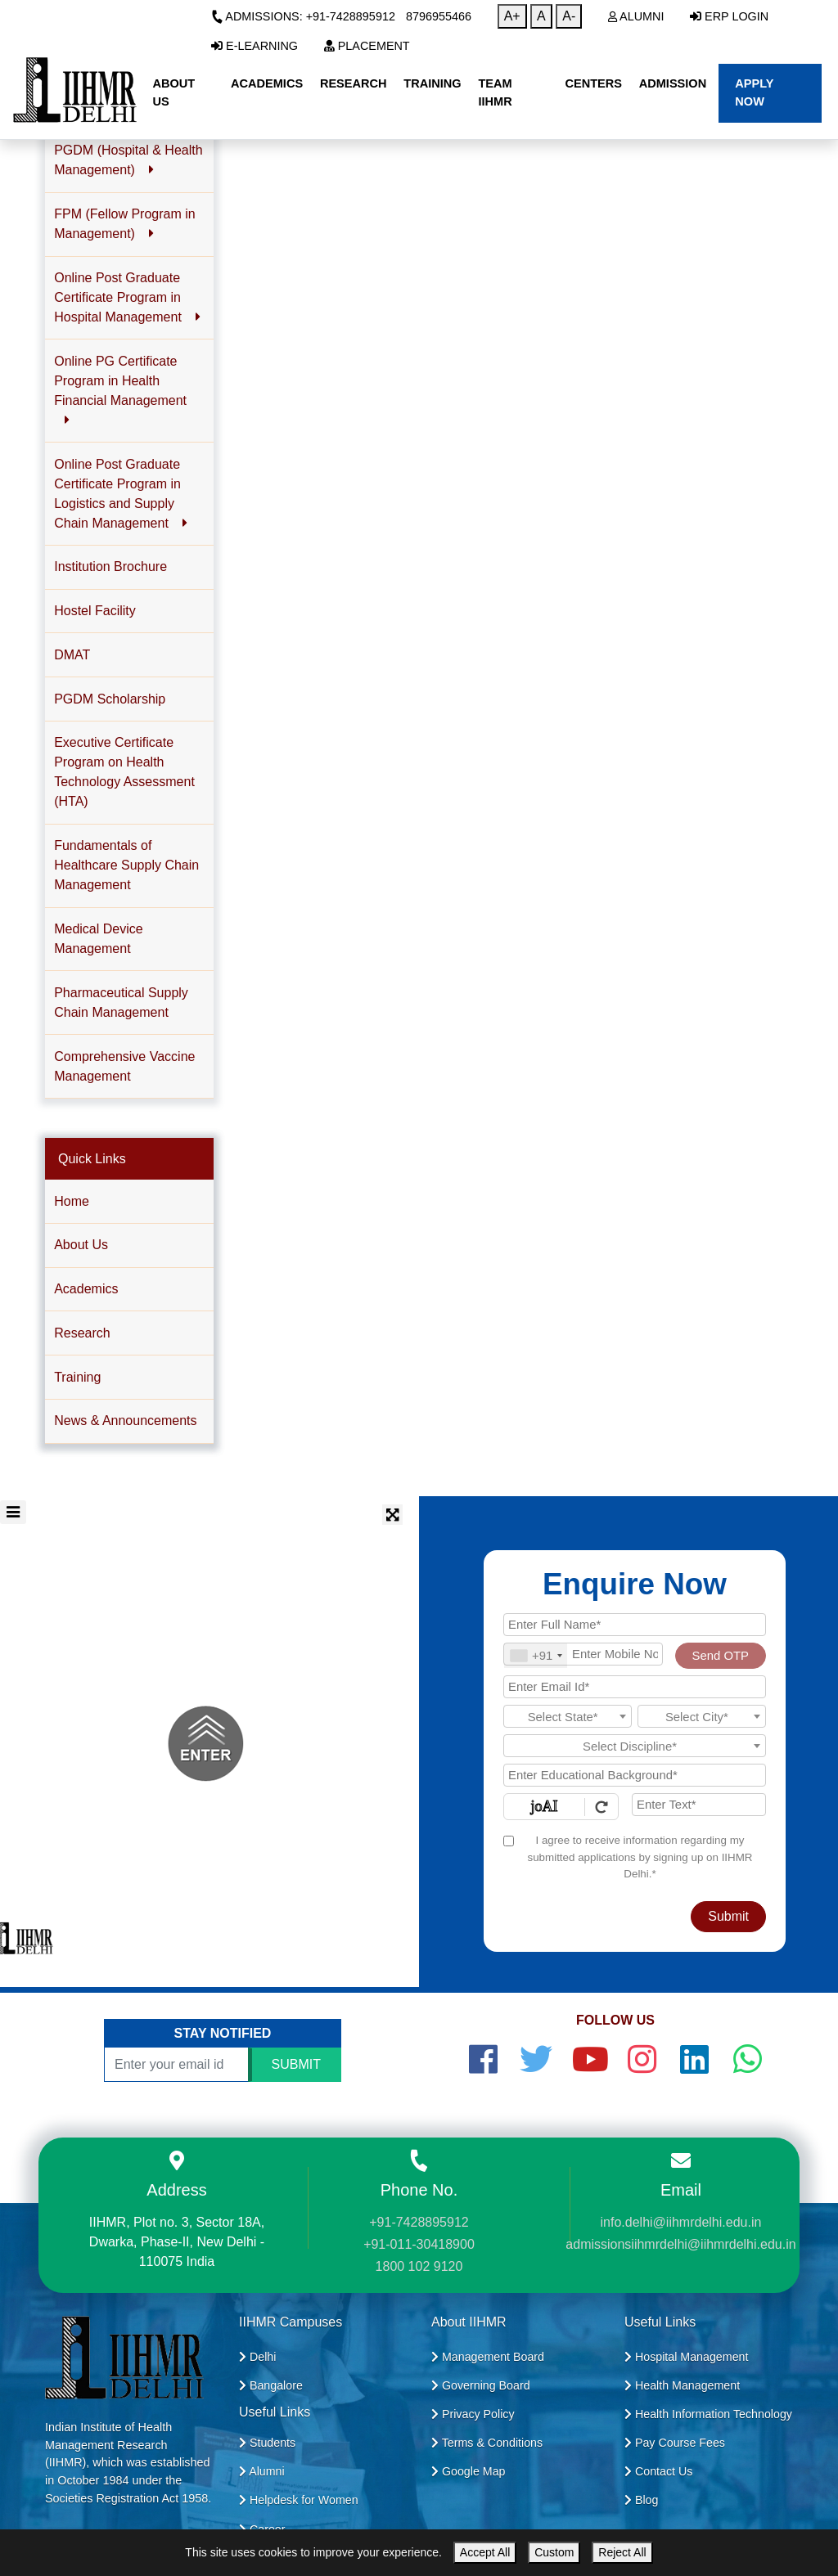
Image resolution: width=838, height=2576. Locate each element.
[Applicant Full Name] (634, 1624)
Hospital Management (686, 2356)
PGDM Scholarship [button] (109, 699)
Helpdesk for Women (298, 2499)
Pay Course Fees (674, 2442)
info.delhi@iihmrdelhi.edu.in (681, 2222)
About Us (81, 1245)
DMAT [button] (72, 655)
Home (71, 1201)
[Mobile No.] (583, 1654)
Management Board (487, 2356)
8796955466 (438, 16)
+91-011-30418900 (419, 2244)
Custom (554, 2552)
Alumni (636, 16)
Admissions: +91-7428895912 (303, 16)
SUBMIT (296, 2064)
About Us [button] (173, 92)
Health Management (682, 2385)
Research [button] (353, 83)
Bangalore (271, 2385)
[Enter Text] (699, 1804)
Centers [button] (593, 83)
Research (82, 1333)
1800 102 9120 (419, 2266)
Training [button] (432, 83)
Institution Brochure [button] (110, 566)
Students (267, 2442)
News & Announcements (125, 1420)
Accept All (485, 2552)
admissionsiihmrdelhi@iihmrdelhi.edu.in (680, 2244)
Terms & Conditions (487, 2442)
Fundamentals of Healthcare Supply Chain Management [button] (126, 865)
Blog (641, 2499)
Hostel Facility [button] (95, 611)
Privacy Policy (473, 2414)
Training (77, 1377)
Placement (367, 45)
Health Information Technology (708, 2414)
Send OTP (720, 1655)
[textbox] (567, 1717)
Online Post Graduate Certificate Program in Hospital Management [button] (127, 297)
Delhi (257, 2356)
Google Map (468, 2471)
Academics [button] (267, 83)
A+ (512, 16)
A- (568, 16)
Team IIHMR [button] (494, 92)
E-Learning (254, 45)
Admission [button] (672, 83)
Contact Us (658, 2471)
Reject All (622, 2552)
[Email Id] (634, 1686)
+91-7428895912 (418, 2222)
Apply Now (754, 92)
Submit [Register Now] (728, 1916)
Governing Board (480, 2385)
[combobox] (535, 1656)
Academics (86, 1289)
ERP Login (729, 16)
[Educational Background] (634, 1775)
